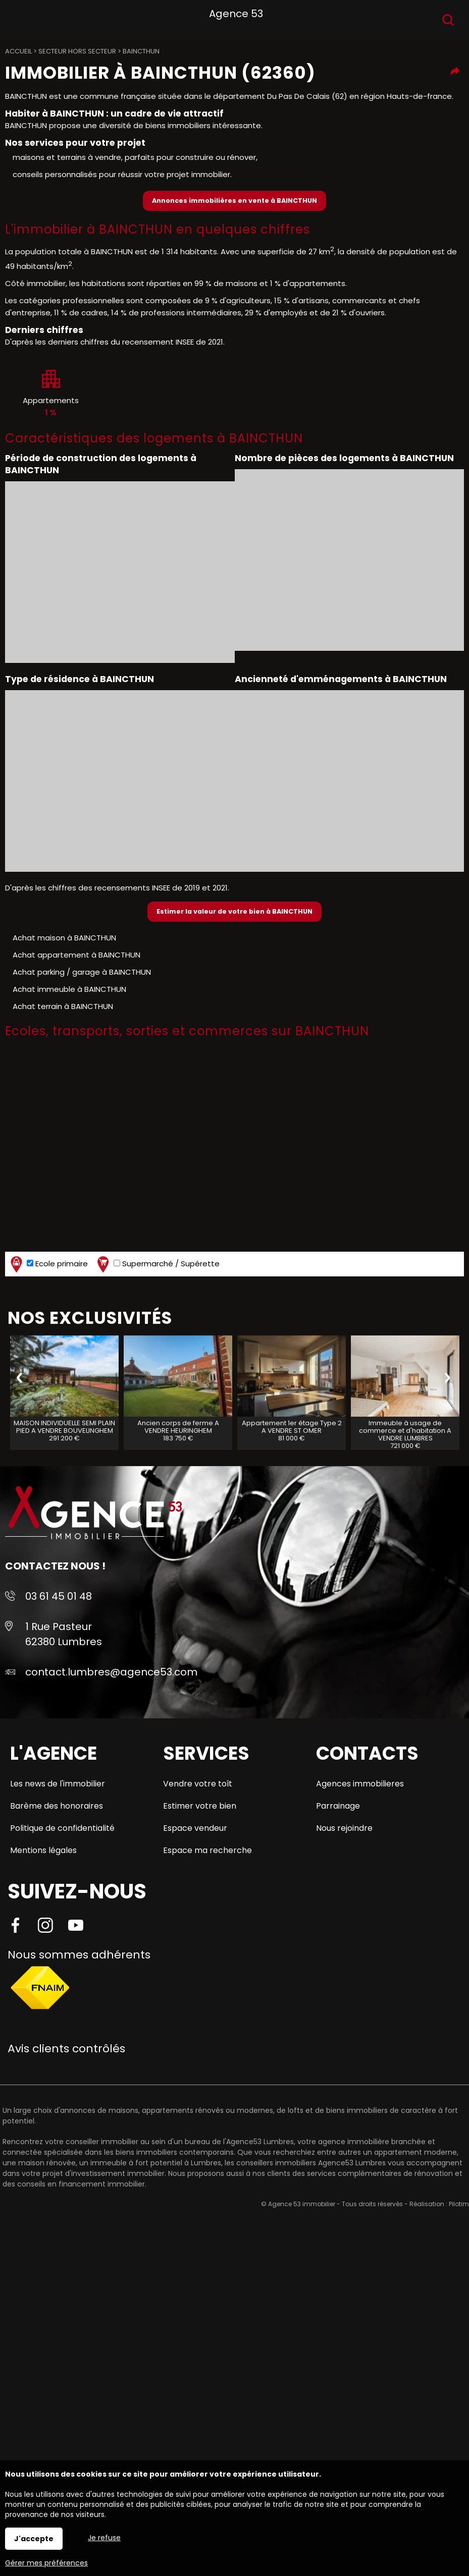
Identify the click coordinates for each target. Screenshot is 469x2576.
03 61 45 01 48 (58, 1596)
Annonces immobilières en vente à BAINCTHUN (234, 200)
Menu (19, 18)
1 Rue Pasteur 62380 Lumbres (63, 1634)
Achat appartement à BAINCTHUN (76, 954)
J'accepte (34, 2539)
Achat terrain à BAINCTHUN (63, 1006)
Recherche (448, 20)
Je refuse (104, 2538)
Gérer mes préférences (46, 2563)
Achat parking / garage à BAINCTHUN (82, 972)
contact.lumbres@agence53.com (111, 1672)
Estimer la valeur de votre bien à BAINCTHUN (234, 911)
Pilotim (459, 2204)
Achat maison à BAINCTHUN (64, 937)
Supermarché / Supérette (157, 1264)
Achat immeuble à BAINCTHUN (69, 989)
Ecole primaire (48, 1264)
